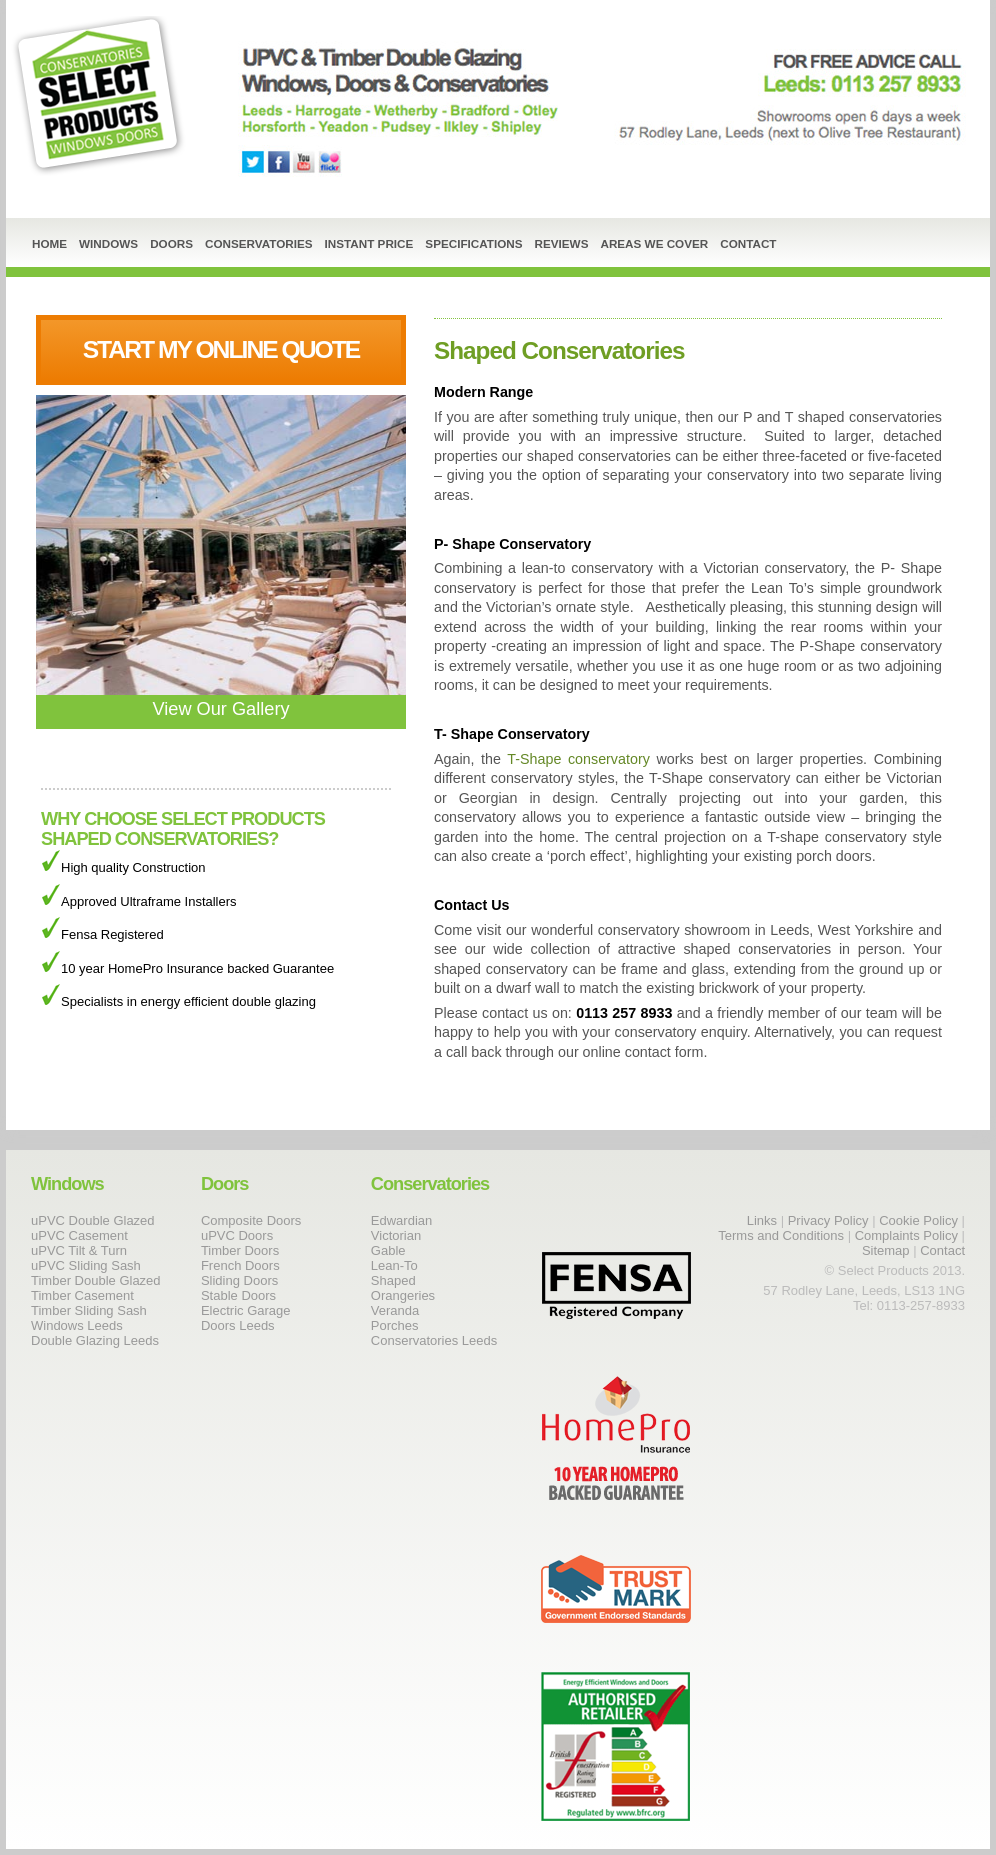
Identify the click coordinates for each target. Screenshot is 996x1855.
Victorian (396, 1235)
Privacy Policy (828, 1220)
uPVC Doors (237, 1235)
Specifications (473, 243)
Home (49, 243)
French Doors (240, 1265)
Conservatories (259, 243)
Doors (171, 243)
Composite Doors (251, 1220)
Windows (108, 243)
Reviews (562, 243)
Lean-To (394, 1265)
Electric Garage (246, 1310)
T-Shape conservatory (578, 759)
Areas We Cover (654, 243)
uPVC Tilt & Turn (79, 1250)
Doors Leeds (238, 1325)
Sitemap (886, 1250)
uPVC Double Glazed (93, 1220)
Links (762, 1220)
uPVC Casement (79, 1235)
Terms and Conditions (781, 1235)
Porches (395, 1325)
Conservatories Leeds (434, 1340)
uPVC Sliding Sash (86, 1265)
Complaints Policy (906, 1235)
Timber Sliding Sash (89, 1310)
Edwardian (401, 1220)
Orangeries (403, 1295)
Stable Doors (238, 1295)
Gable (388, 1250)
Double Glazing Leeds (95, 1340)
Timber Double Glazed (96, 1280)
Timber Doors (240, 1250)
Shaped (393, 1280)
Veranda (395, 1310)
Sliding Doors (239, 1280)
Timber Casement (82, 1295)
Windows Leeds (77, 1325)
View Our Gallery (221, 699)
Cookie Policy (920, 1220)
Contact (748, 243)
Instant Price (369, 243)
